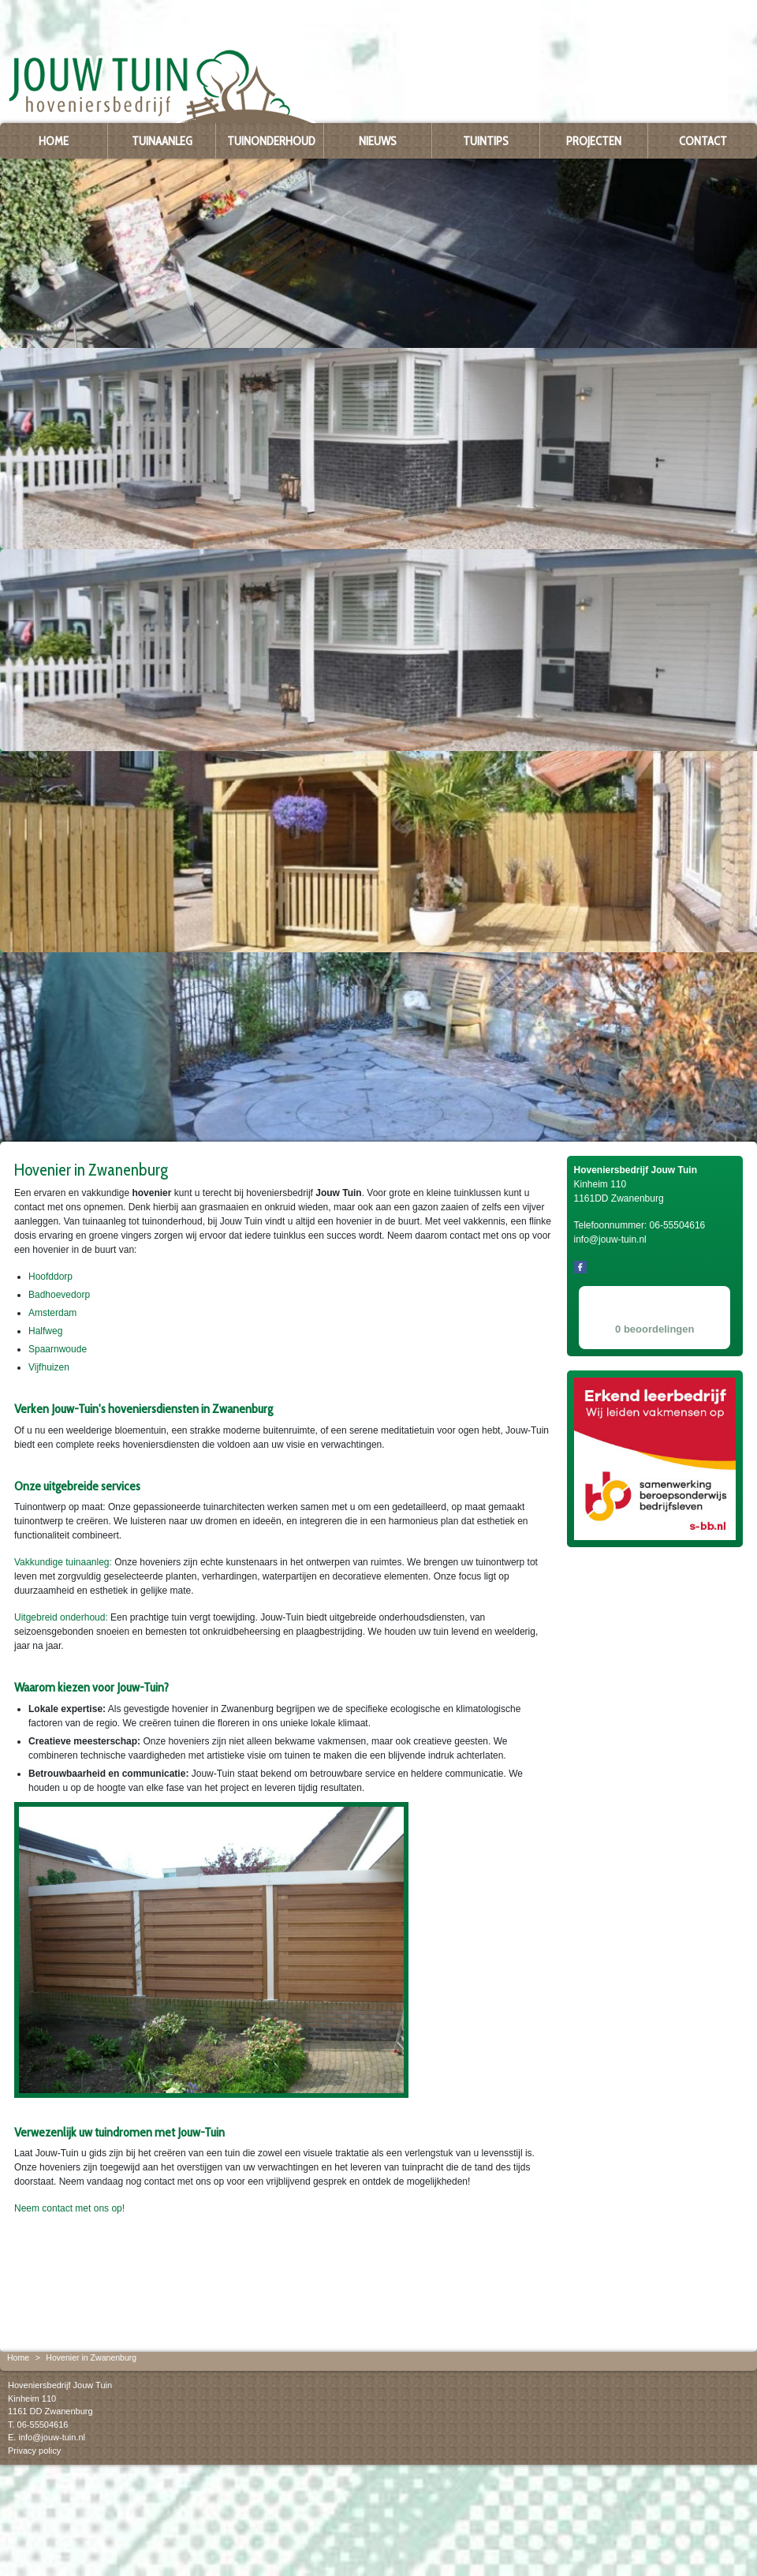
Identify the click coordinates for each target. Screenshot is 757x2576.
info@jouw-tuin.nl (51, 2437)
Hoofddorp (50, 1276)
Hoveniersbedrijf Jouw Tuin (60, 2385)
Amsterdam (52, 1312)
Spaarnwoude (57, 1349)
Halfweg (45, 1331)
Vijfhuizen (48, 1367)
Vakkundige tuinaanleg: (63, 1562)
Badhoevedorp (59, 1294)
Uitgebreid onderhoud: (61, 1617)
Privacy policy (34, 2450)
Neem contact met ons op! (69, 2208)
